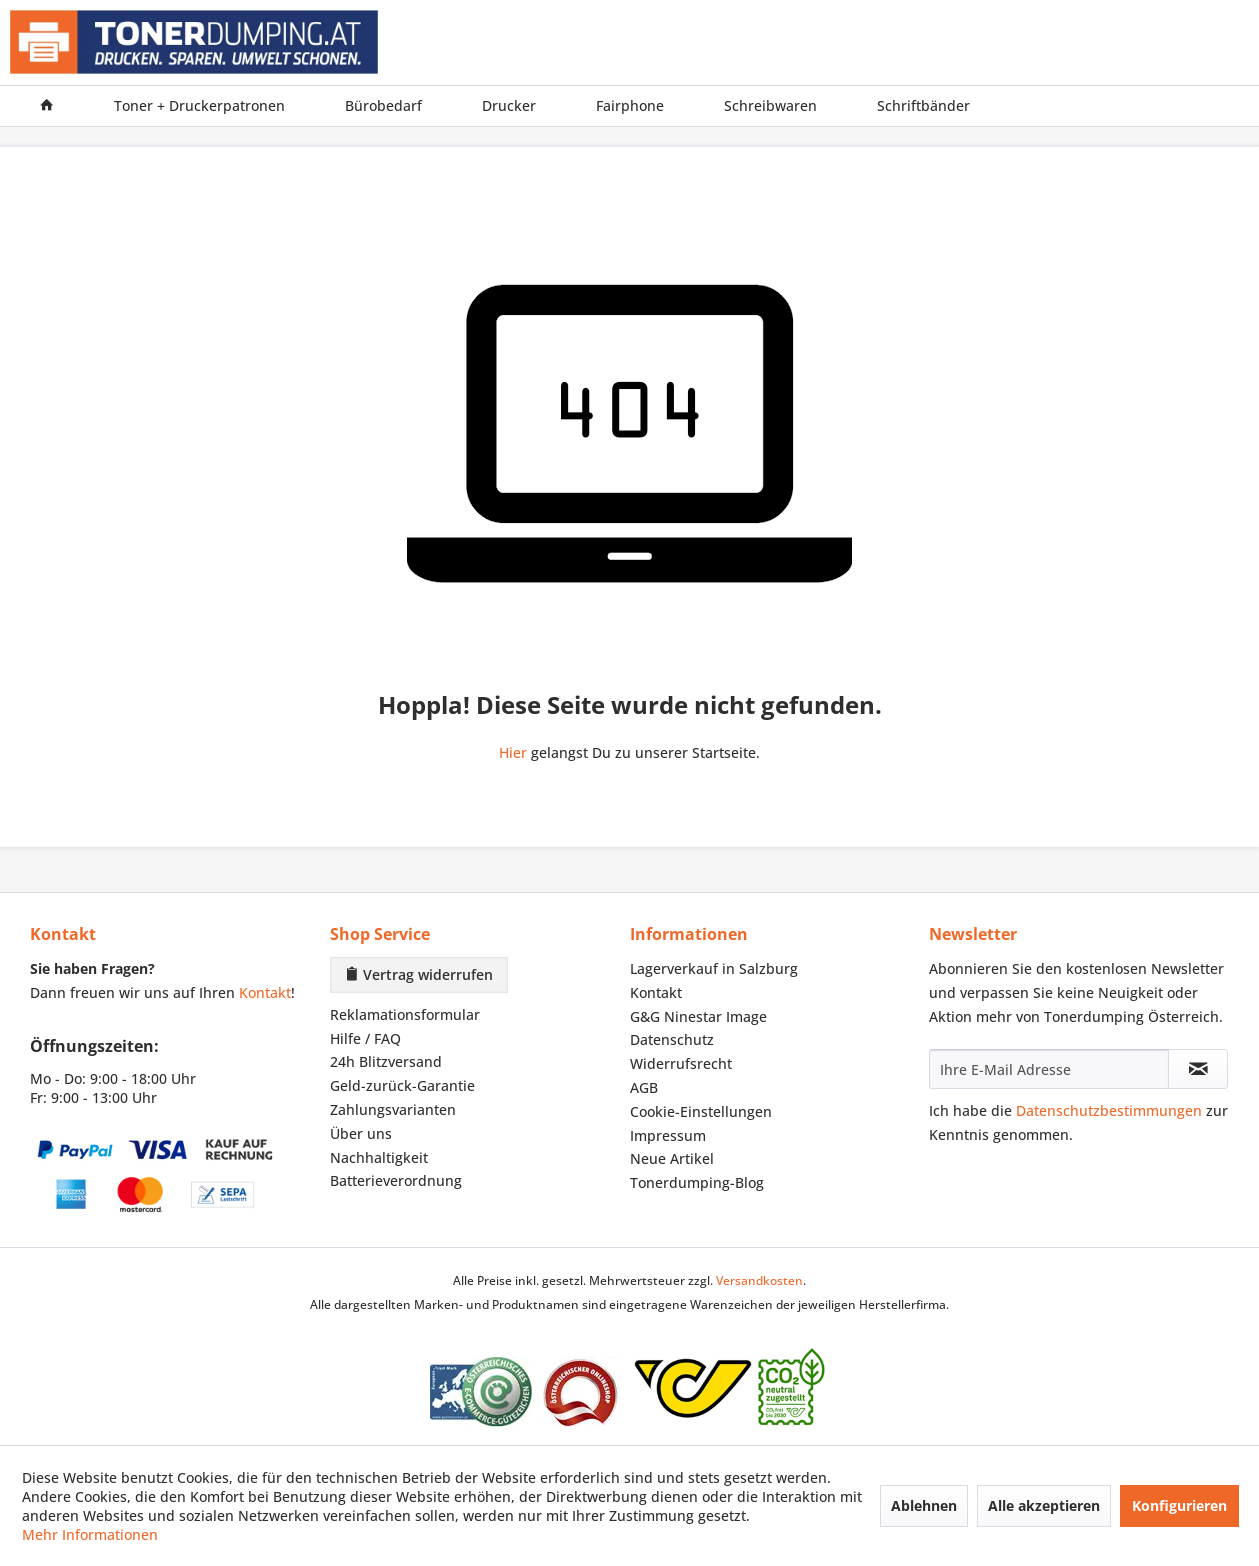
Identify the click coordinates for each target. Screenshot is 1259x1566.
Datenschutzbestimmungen (1109, 1110)
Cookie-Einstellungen (701, 1111)
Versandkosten (759, 1280)
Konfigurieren (1179, 1505)
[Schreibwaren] (770, 106)
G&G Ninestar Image (698, 1016)
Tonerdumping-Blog (697, 1182)
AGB (644, 1087)
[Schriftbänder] (923, 106)
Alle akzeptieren (1044, 1505)
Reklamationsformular (405, 1014)
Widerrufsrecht (681, 1063)
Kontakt (265, 992)
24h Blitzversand (386, 1061)
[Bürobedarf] (383, 106)
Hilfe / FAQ (365, 1038)
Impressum (668, 1135)
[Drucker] (509, 106)
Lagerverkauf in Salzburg (714, 968)
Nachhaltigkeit (379, 1157)
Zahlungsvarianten (393, 1109)
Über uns (361, 1133)
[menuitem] (47, 106)
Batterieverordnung (396, 1180)
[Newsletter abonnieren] (1198, 1069)
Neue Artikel (672, 1158)
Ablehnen (924, 1505)
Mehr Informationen (90, 1534)
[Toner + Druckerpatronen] (199, 106)
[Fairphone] (630, 106)
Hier (513, 752)
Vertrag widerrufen (419, 974)
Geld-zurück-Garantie (402, 1085)
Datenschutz (672, 1039)
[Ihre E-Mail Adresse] (1049, 1069)
